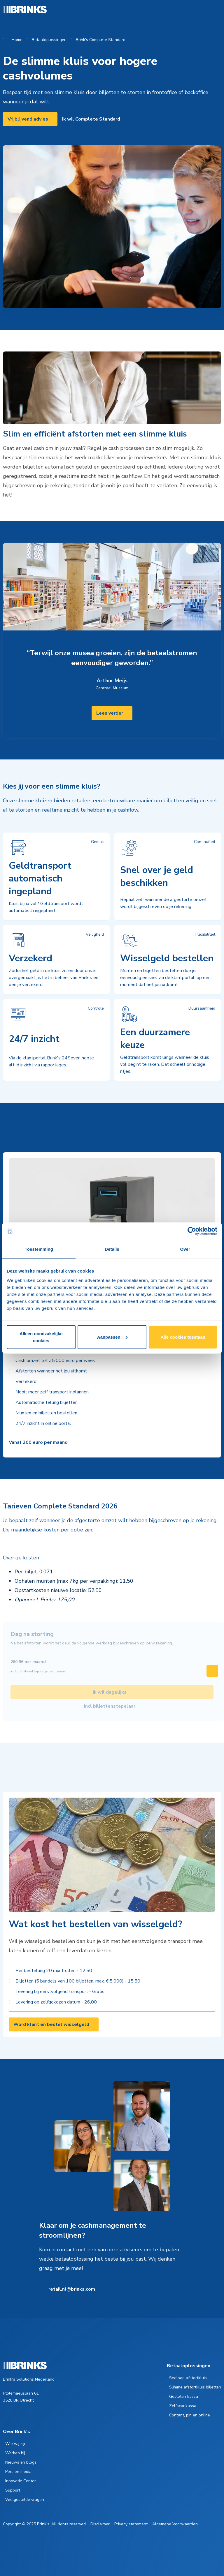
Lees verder (109, 713)
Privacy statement (131, 2524)
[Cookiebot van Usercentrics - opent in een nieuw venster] (191, 1231)
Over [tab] (185, 1249)
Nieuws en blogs (20, 2462)
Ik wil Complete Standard (91, 119)
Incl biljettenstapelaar (109, 1706)
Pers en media (18, 2471)
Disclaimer (100, 2524)
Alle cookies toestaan (182, 1336)
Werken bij (15, 2453)
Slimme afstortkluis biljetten (195, 2387)
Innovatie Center (20, 2481)
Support (12, 2490)
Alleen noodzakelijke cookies (41, 1337)
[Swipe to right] (212, 1671)
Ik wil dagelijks (110, 1692)
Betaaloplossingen (49, 40)
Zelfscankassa (182, 2406)
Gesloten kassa (183, 2396)
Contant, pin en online (189, 2415)
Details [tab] (112, 1249)
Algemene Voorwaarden (175, 2524)
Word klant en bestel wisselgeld (51, 2024)
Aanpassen (112, 1336)
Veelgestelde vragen (24, 2499)
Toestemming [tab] (39, 1249)
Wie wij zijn (16, 2443)
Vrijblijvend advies (28, 119)
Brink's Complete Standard (100, 40)
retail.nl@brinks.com (71, 2289)
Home (17, 40)
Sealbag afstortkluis (188, 2378)
